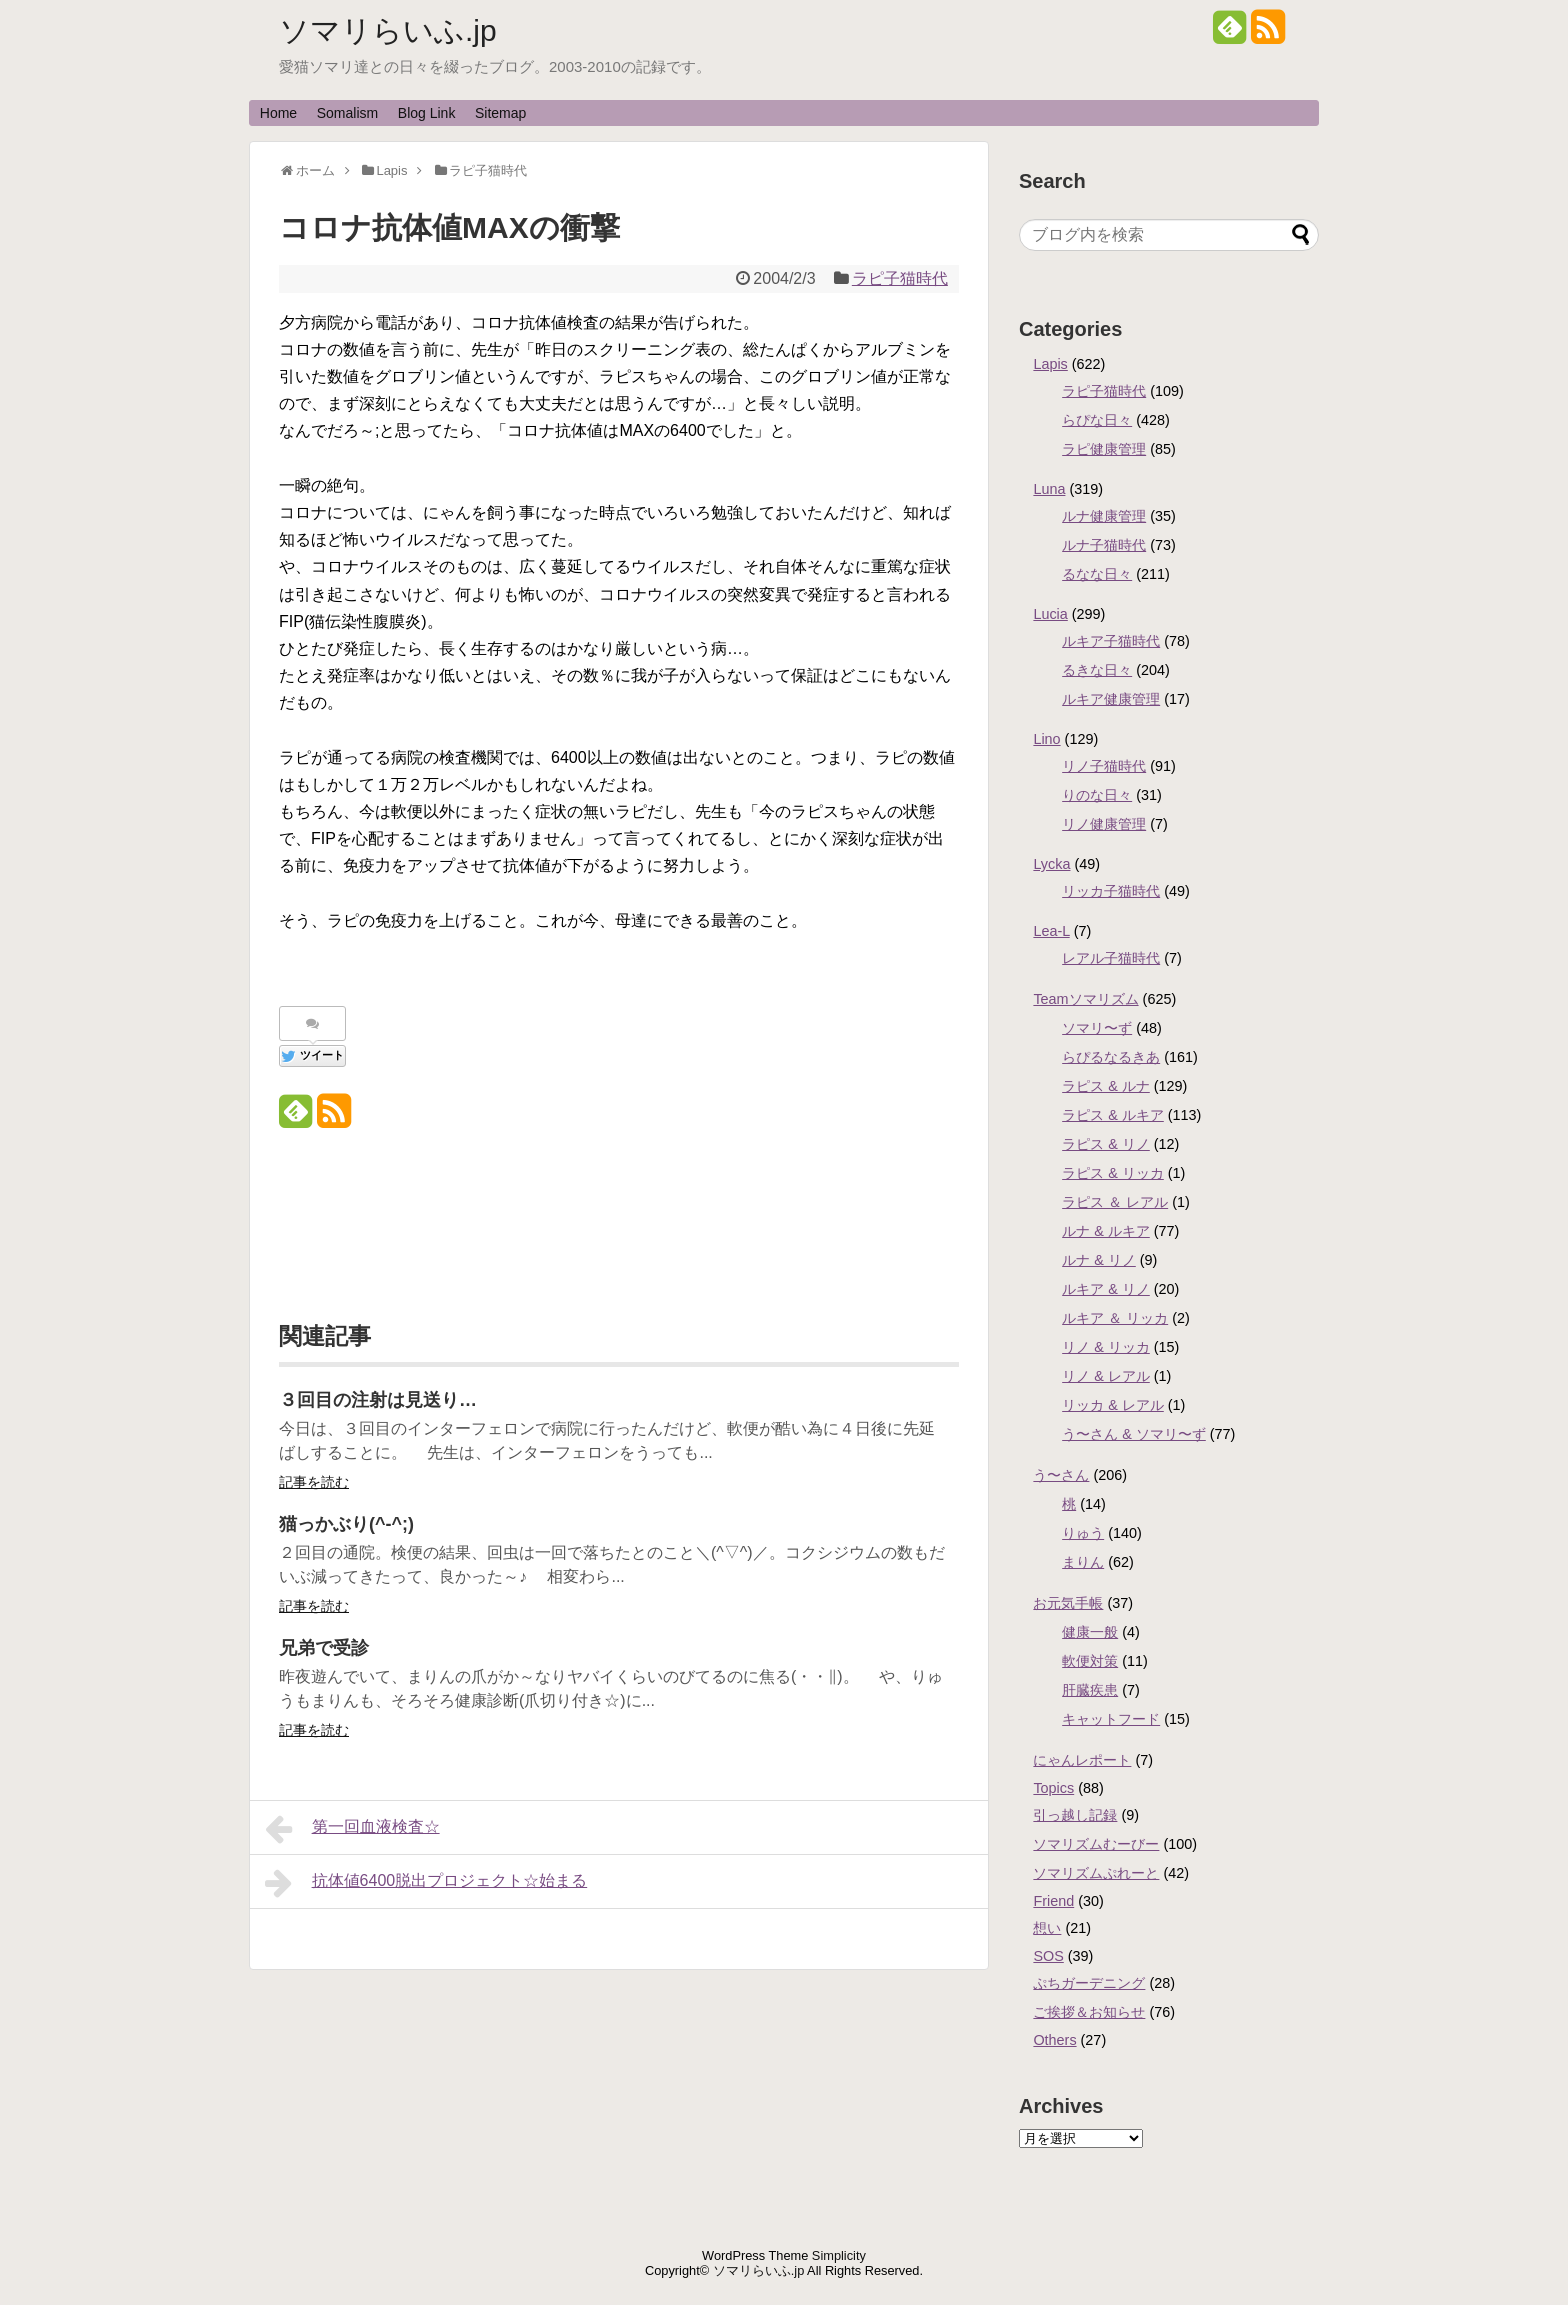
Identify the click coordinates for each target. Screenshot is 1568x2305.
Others (1054, 2040)
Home (278, 113)
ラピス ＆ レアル (1115, 1202)
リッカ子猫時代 (1111, 891)
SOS (1048, 1956)
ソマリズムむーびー (1096, 1844)
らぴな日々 (1097, 420)
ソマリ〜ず (1097, 1028)
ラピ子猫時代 (900, 278)
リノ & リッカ (1106, 1347)
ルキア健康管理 (1111, 699)
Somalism (347, 113)
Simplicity (839, 2255)
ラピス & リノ (1106, 1144)
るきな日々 (1097, 670)
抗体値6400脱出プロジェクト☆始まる (426, 1883)
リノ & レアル (1106, 1376)
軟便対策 (1090, 1661)
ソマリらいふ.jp (388, 30)
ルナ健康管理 (1104, 516)
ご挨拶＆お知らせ (1089, 2012)
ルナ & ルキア (1106, 1231)
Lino (1046, 739)
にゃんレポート (1082, 1760)
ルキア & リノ (1106, 1289)
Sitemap (500, 113)
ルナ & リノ (1099, 1260)
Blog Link (427, 113)
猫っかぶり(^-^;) (346, 1524)
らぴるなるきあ (1111, 1057)
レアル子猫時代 (1111, 958)
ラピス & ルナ (1106, 1086)
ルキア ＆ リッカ (1115, 1318)
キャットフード (1111, 1719)
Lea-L (1051, 931)
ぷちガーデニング (1089, 1983)
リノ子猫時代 (1104, 766)
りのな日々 (1097, 795)
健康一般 (1090, 1632)
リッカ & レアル (1113, 1405)
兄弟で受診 (324, 1648)
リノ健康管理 (1104, 824)
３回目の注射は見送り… (378, 1400)
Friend (1053, 1901)
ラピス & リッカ (1113, 1173)
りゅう (1083, 1533)
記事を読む (314, 1482)
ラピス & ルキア (1113, 1115)
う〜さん (1061, 1475)
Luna (1049, 489)
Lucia (1050, 614)
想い (1047, 1928)
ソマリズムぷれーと (1096, 1873)
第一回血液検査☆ (352, 1829)
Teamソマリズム (1085, 999)
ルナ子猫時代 (1104, 545)
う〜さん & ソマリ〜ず (1134, 1434)
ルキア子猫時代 (1111, 641)
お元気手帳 (1068, 1603)
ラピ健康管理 (1104, 449)
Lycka (1051, 864)
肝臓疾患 (1090, 1690)
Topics (1053, 1788)
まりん (1083, 1562)
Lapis (1050, 364)
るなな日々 (1097, 574)
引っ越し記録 (1075, 1815)
